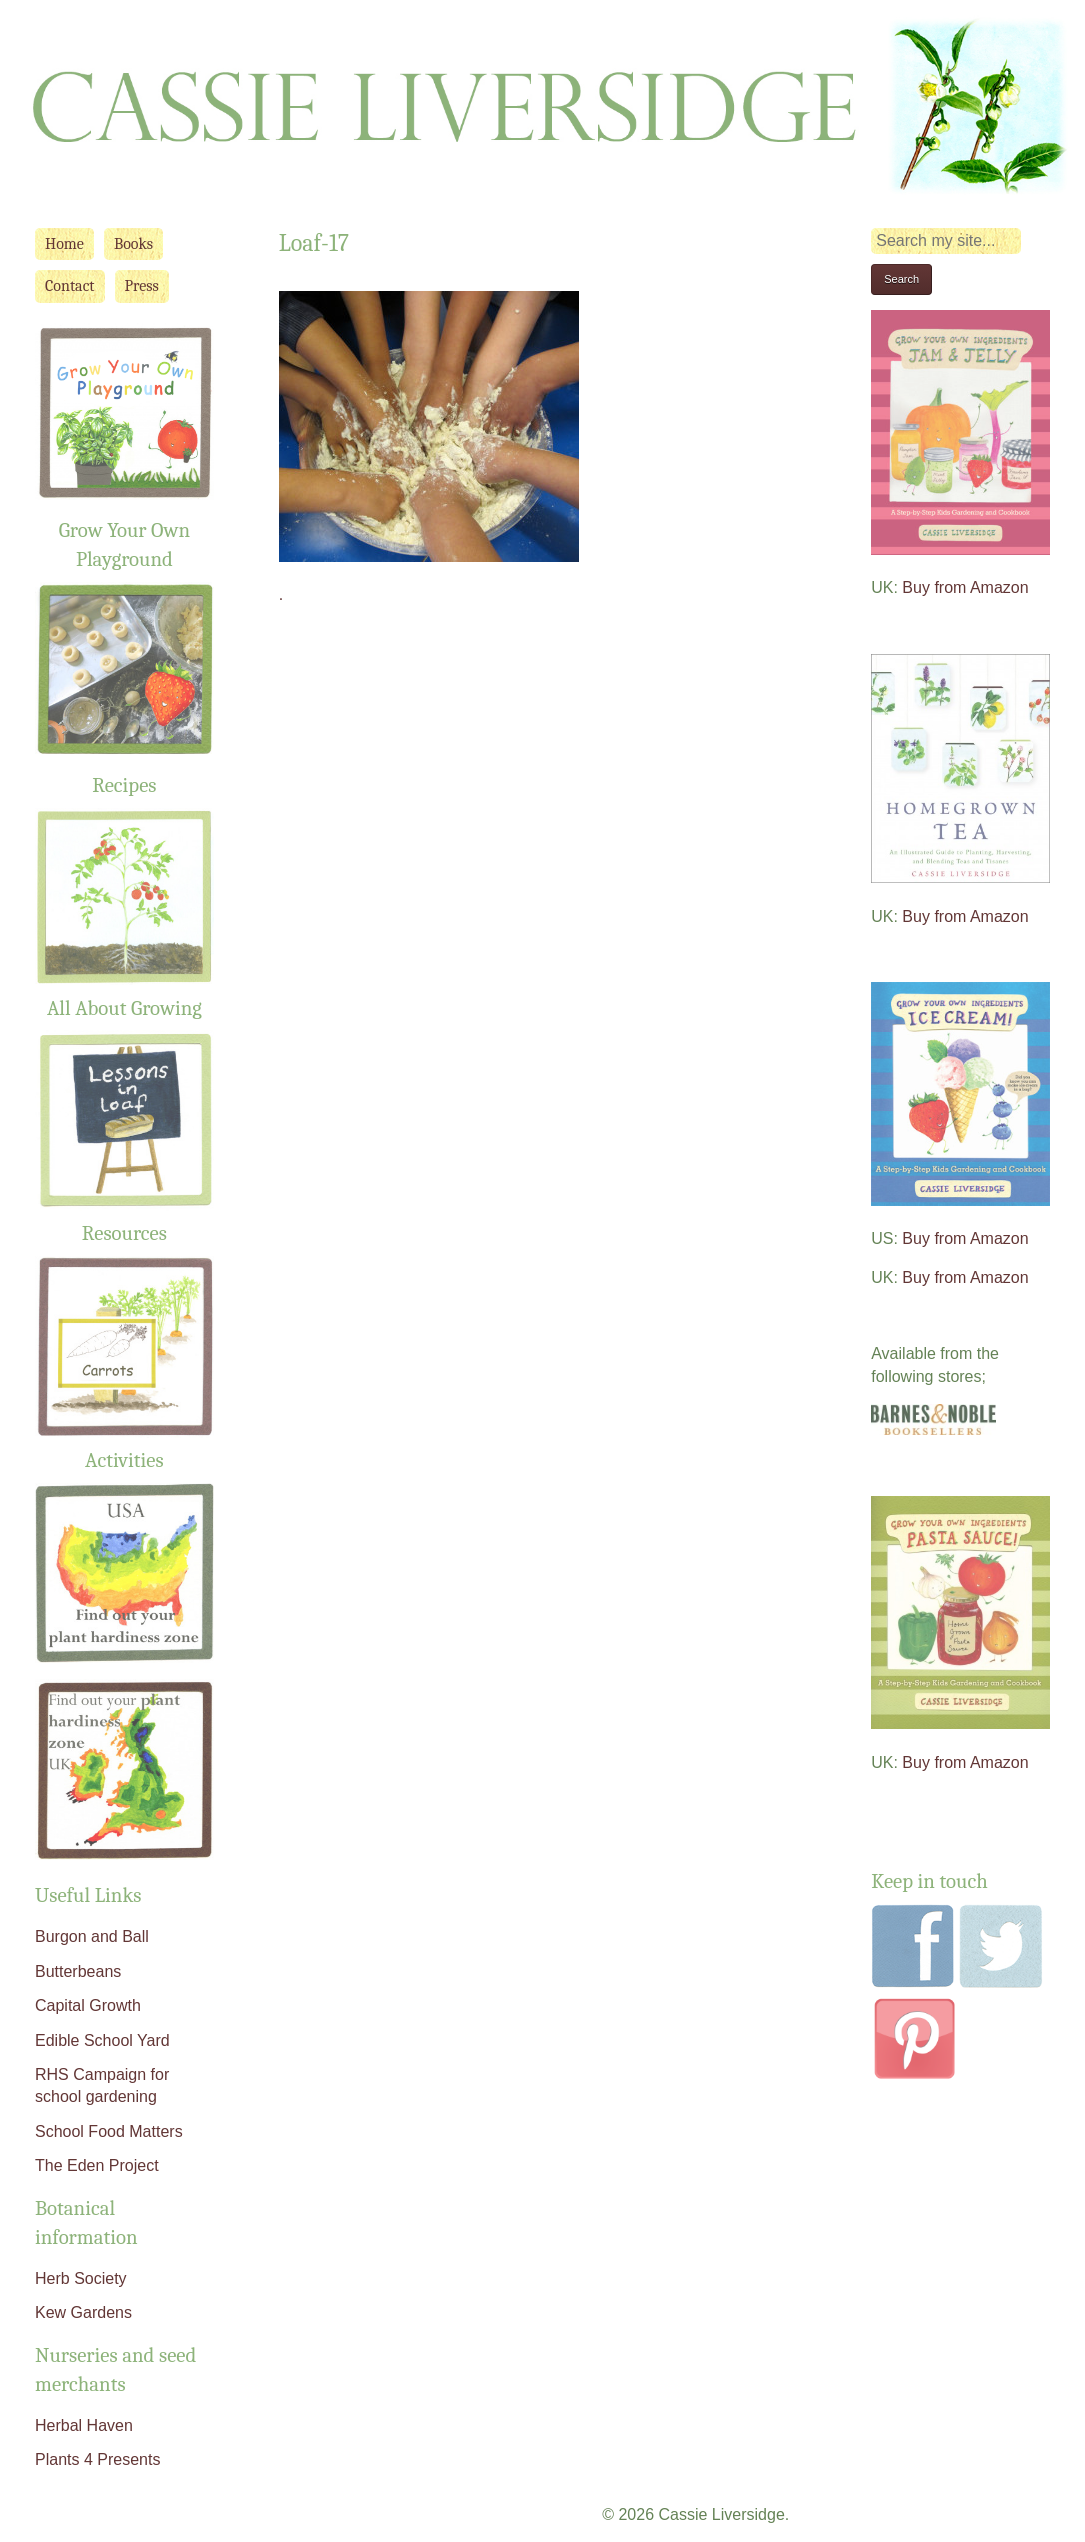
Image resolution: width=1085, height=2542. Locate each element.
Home (64, 244)
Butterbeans (78, 1971)
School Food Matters (109, 2131)
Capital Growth (88, 2005)
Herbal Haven (84, 2425)
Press (142, 286)
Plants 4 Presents (97, 2459)
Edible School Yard (102, 2040)
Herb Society (81, 2278)
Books (133, 244)
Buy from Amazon (965, 587)
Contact (70, 286)
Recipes (124, 785)
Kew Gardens (83, 2312)
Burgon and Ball (92, 1936)
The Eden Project (97, 2165)
